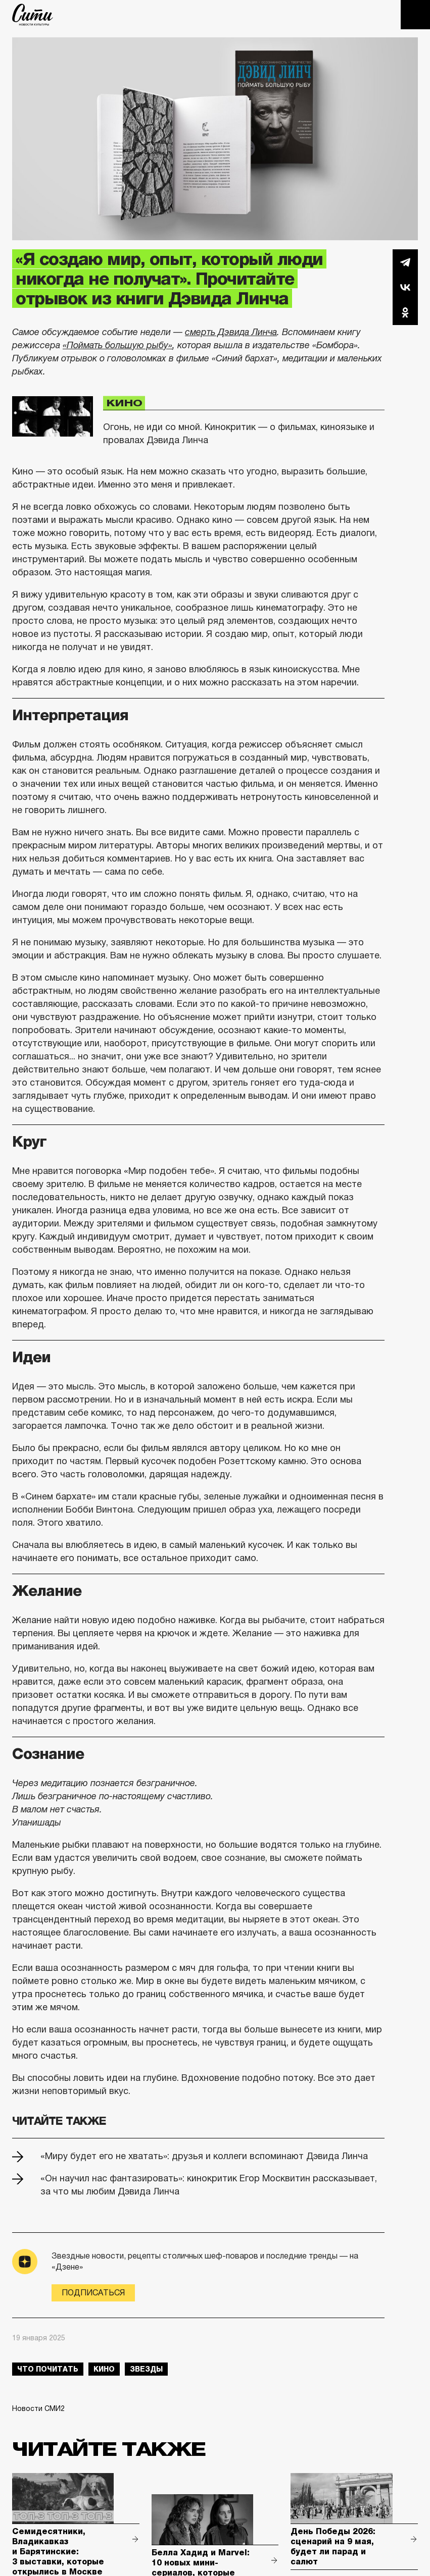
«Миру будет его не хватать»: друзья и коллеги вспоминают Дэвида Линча (204, 2156)
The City (32, 15)
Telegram (405, 262)
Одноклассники (405, 312)
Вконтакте (405, 287)
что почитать (47, 2369)
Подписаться (93, 2292)
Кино (124, 402)
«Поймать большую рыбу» (117, 345)
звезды (146, 2369)
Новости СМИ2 (38, 2408)
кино (104, 2369)
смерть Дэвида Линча (231, 332)
